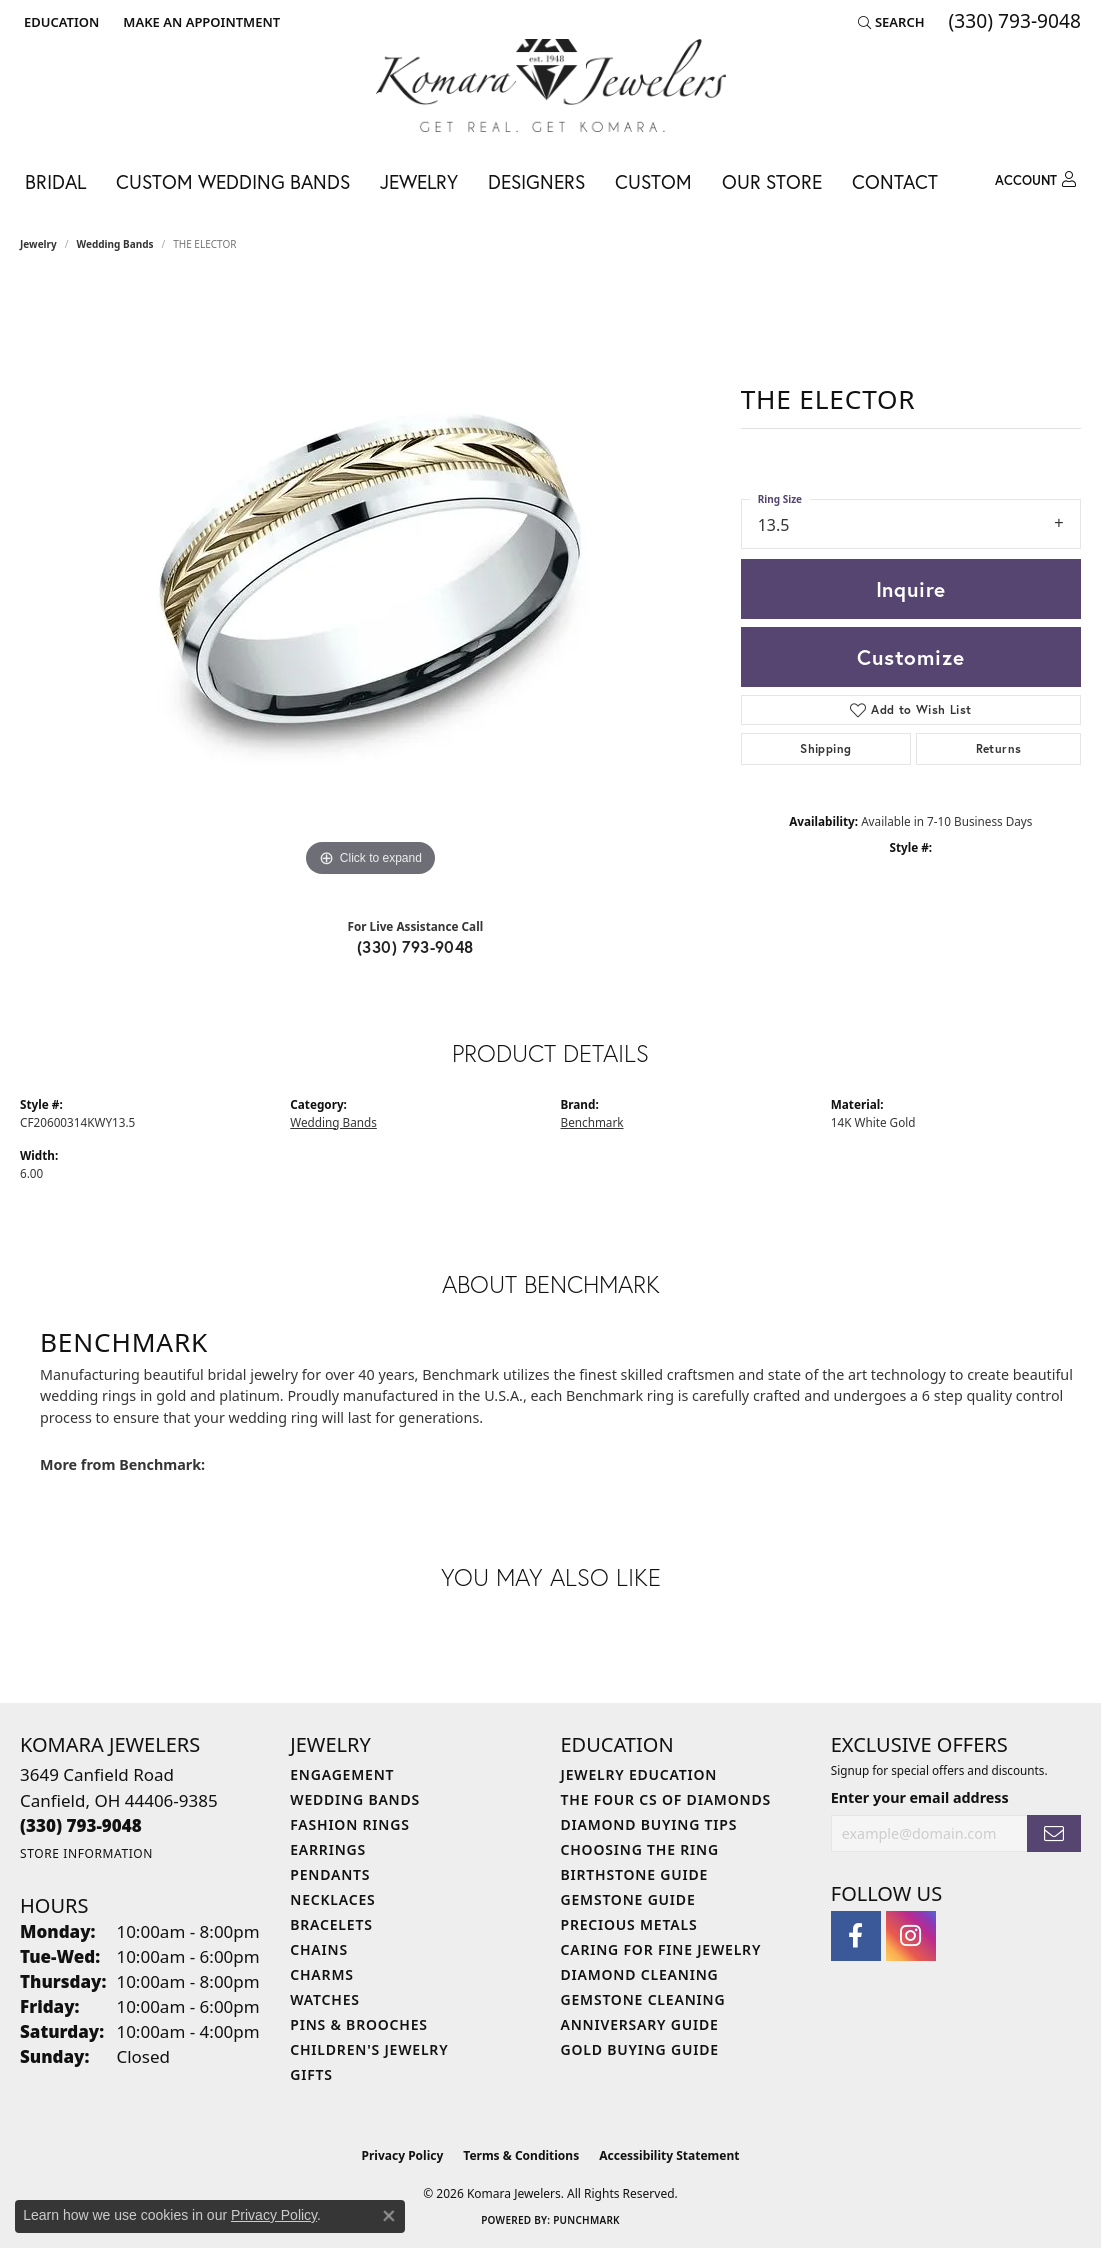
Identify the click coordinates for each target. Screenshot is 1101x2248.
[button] (59, 22)
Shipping (825, 748)
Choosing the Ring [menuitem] (640, 1849)
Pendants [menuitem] (330, 1874)
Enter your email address (920, 1797)
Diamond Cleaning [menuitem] (640, 1974)
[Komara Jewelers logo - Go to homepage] (551, 85)
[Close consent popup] (389, 2216)
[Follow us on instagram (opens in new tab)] (911, 1936)
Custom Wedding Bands (233, 181)
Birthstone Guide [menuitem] (635, 1874)
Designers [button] (536, 181)
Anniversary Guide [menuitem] (640, 2024)
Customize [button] (910, 657)
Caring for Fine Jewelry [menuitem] (661, 1949)
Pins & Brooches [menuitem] (359, 2024)
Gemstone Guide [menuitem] (628, 1899)
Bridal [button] (55, 181)
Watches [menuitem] (325, 1999)
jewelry (38, 244)
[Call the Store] (81, 1825)
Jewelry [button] (419, 181)
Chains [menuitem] (319, 1949)
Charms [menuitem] (321, 1974)
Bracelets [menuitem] (331, 1924)
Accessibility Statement (669, 2155)
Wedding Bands (115, 244)
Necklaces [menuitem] (332, 1899)
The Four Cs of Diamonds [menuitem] (666, 1799)
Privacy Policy (403, 2155)
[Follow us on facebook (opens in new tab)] (856, 1936)
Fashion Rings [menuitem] (349, 1824)
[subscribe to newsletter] (1054, 1833)
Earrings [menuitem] (328, 1849)
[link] (199, 22)
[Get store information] (86, 1853)
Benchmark (592, 1122)
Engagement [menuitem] (342, 1774)
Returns (999, 748)
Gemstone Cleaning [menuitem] (643, 1999)
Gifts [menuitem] (311, 2074)
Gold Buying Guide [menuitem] (640, 2049)
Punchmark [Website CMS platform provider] (586, 2220)
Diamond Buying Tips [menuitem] (649, 1824)
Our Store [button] (772, 181)
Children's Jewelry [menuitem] (369, 2049)
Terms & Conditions (521, 2155)
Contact (895, 181)
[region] (370, 582)
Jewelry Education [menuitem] (639, 1774)
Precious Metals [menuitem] (629, 1924)
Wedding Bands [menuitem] (355, 1799)
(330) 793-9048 (415, 946)
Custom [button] (653, 181)
